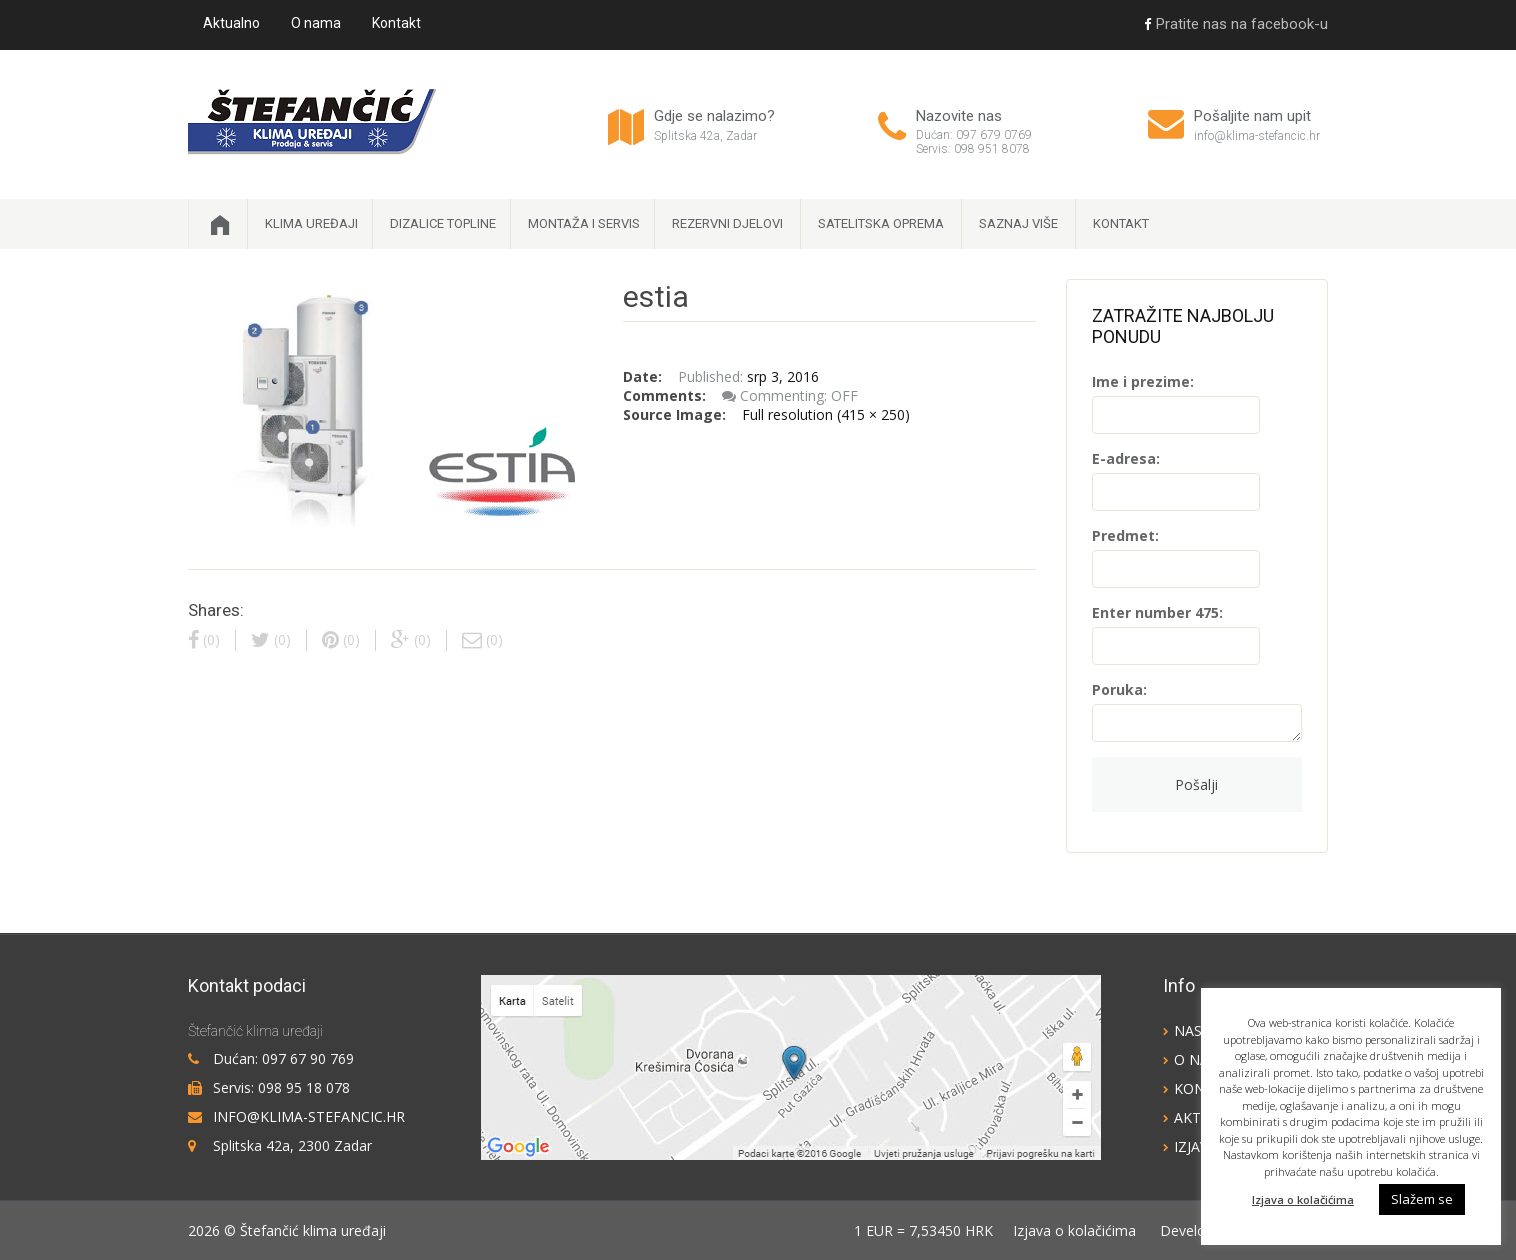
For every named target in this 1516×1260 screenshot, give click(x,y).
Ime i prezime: (1143, 381)
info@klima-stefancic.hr (1257, 136)
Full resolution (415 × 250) (826, 414)
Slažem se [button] (1422, 1199)
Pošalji (1196, 784)
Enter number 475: (1157, 612)
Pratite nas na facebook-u (1236, 24)
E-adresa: (1126, 458)
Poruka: (1119, 689)
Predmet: (1125, 535)
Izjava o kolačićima (1074, 1230)
